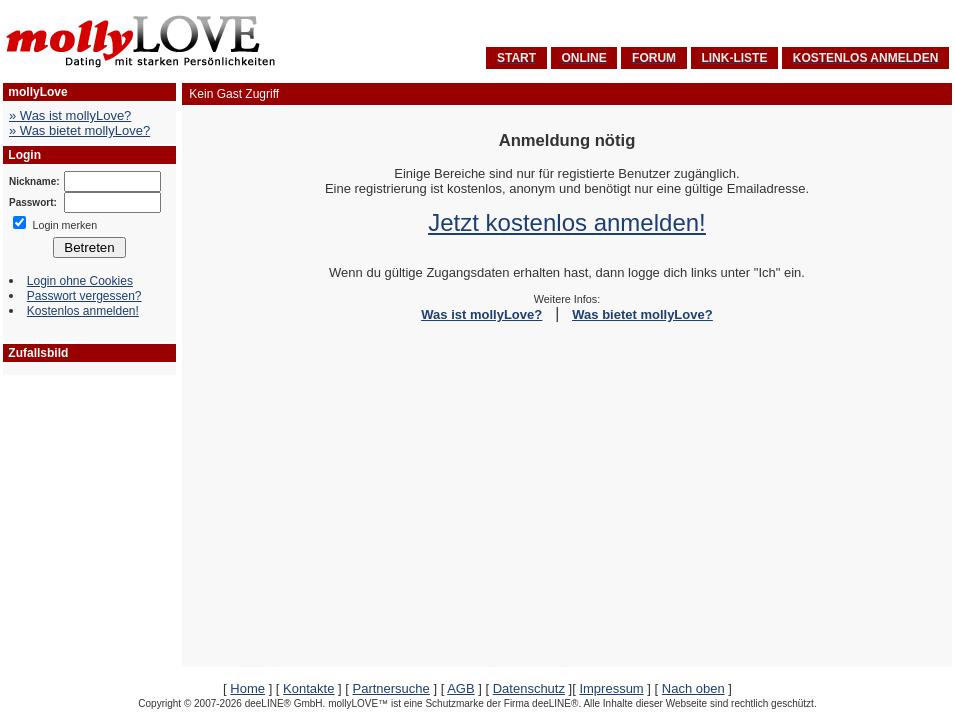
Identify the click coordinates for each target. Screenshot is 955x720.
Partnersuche (390, 688)
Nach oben (693, 688)
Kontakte (308, 688)
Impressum (611, 688)
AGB (460, 688)
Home (247, 688)
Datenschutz (529, 688)
